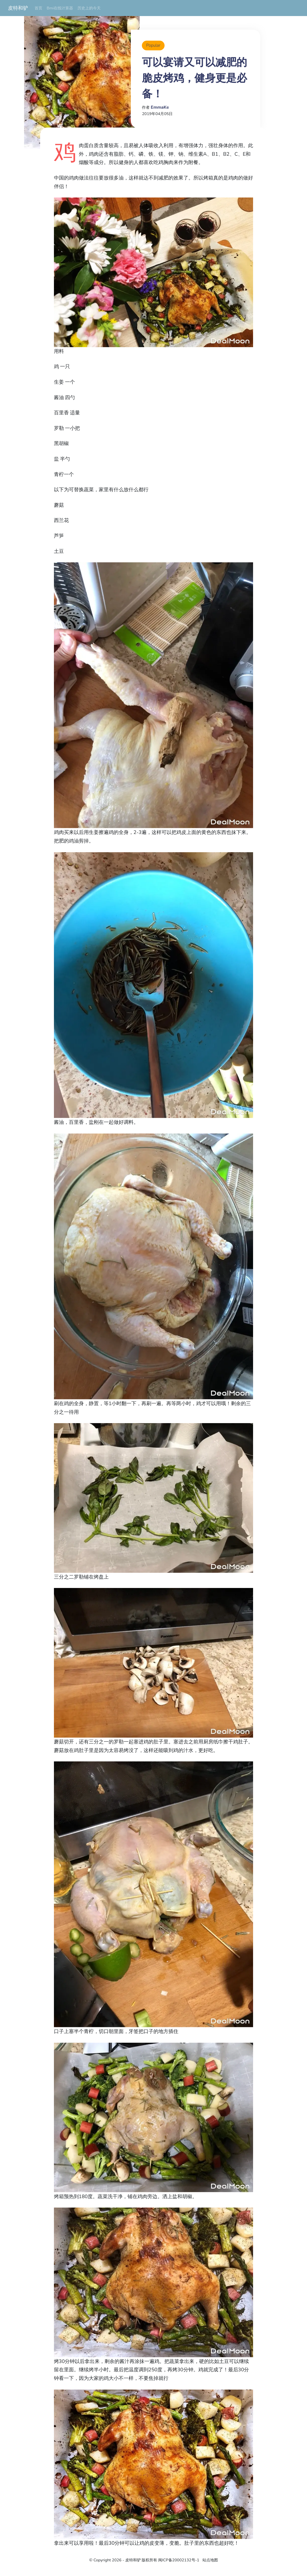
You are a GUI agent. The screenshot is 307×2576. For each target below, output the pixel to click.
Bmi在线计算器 (60, 8)
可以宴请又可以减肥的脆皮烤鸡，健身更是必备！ (194, 78)
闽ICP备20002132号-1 (178, 2560)
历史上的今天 (89, 8)
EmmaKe (160, 107)
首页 (38, 8)
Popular (153, 45)
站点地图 (210, 2560)
